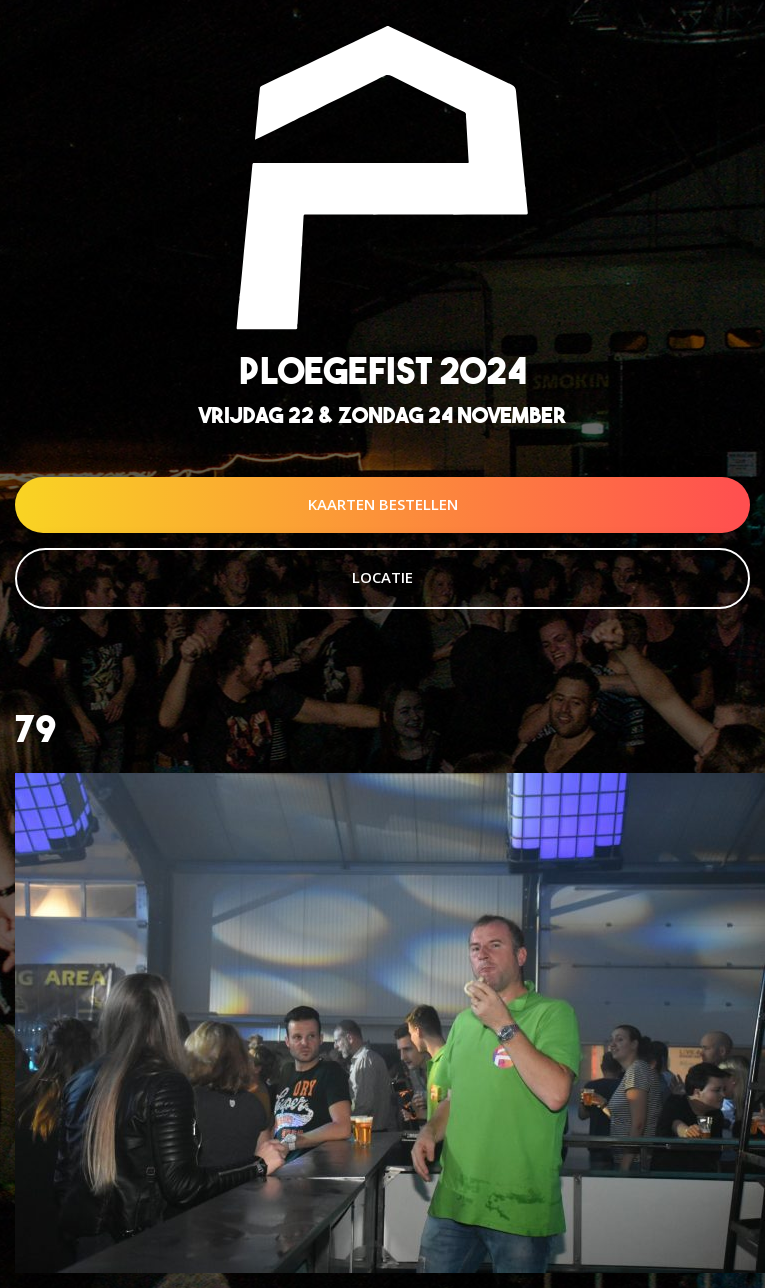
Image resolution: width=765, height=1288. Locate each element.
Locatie (382, 577)
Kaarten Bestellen (383, 504)
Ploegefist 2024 (383, 370)
